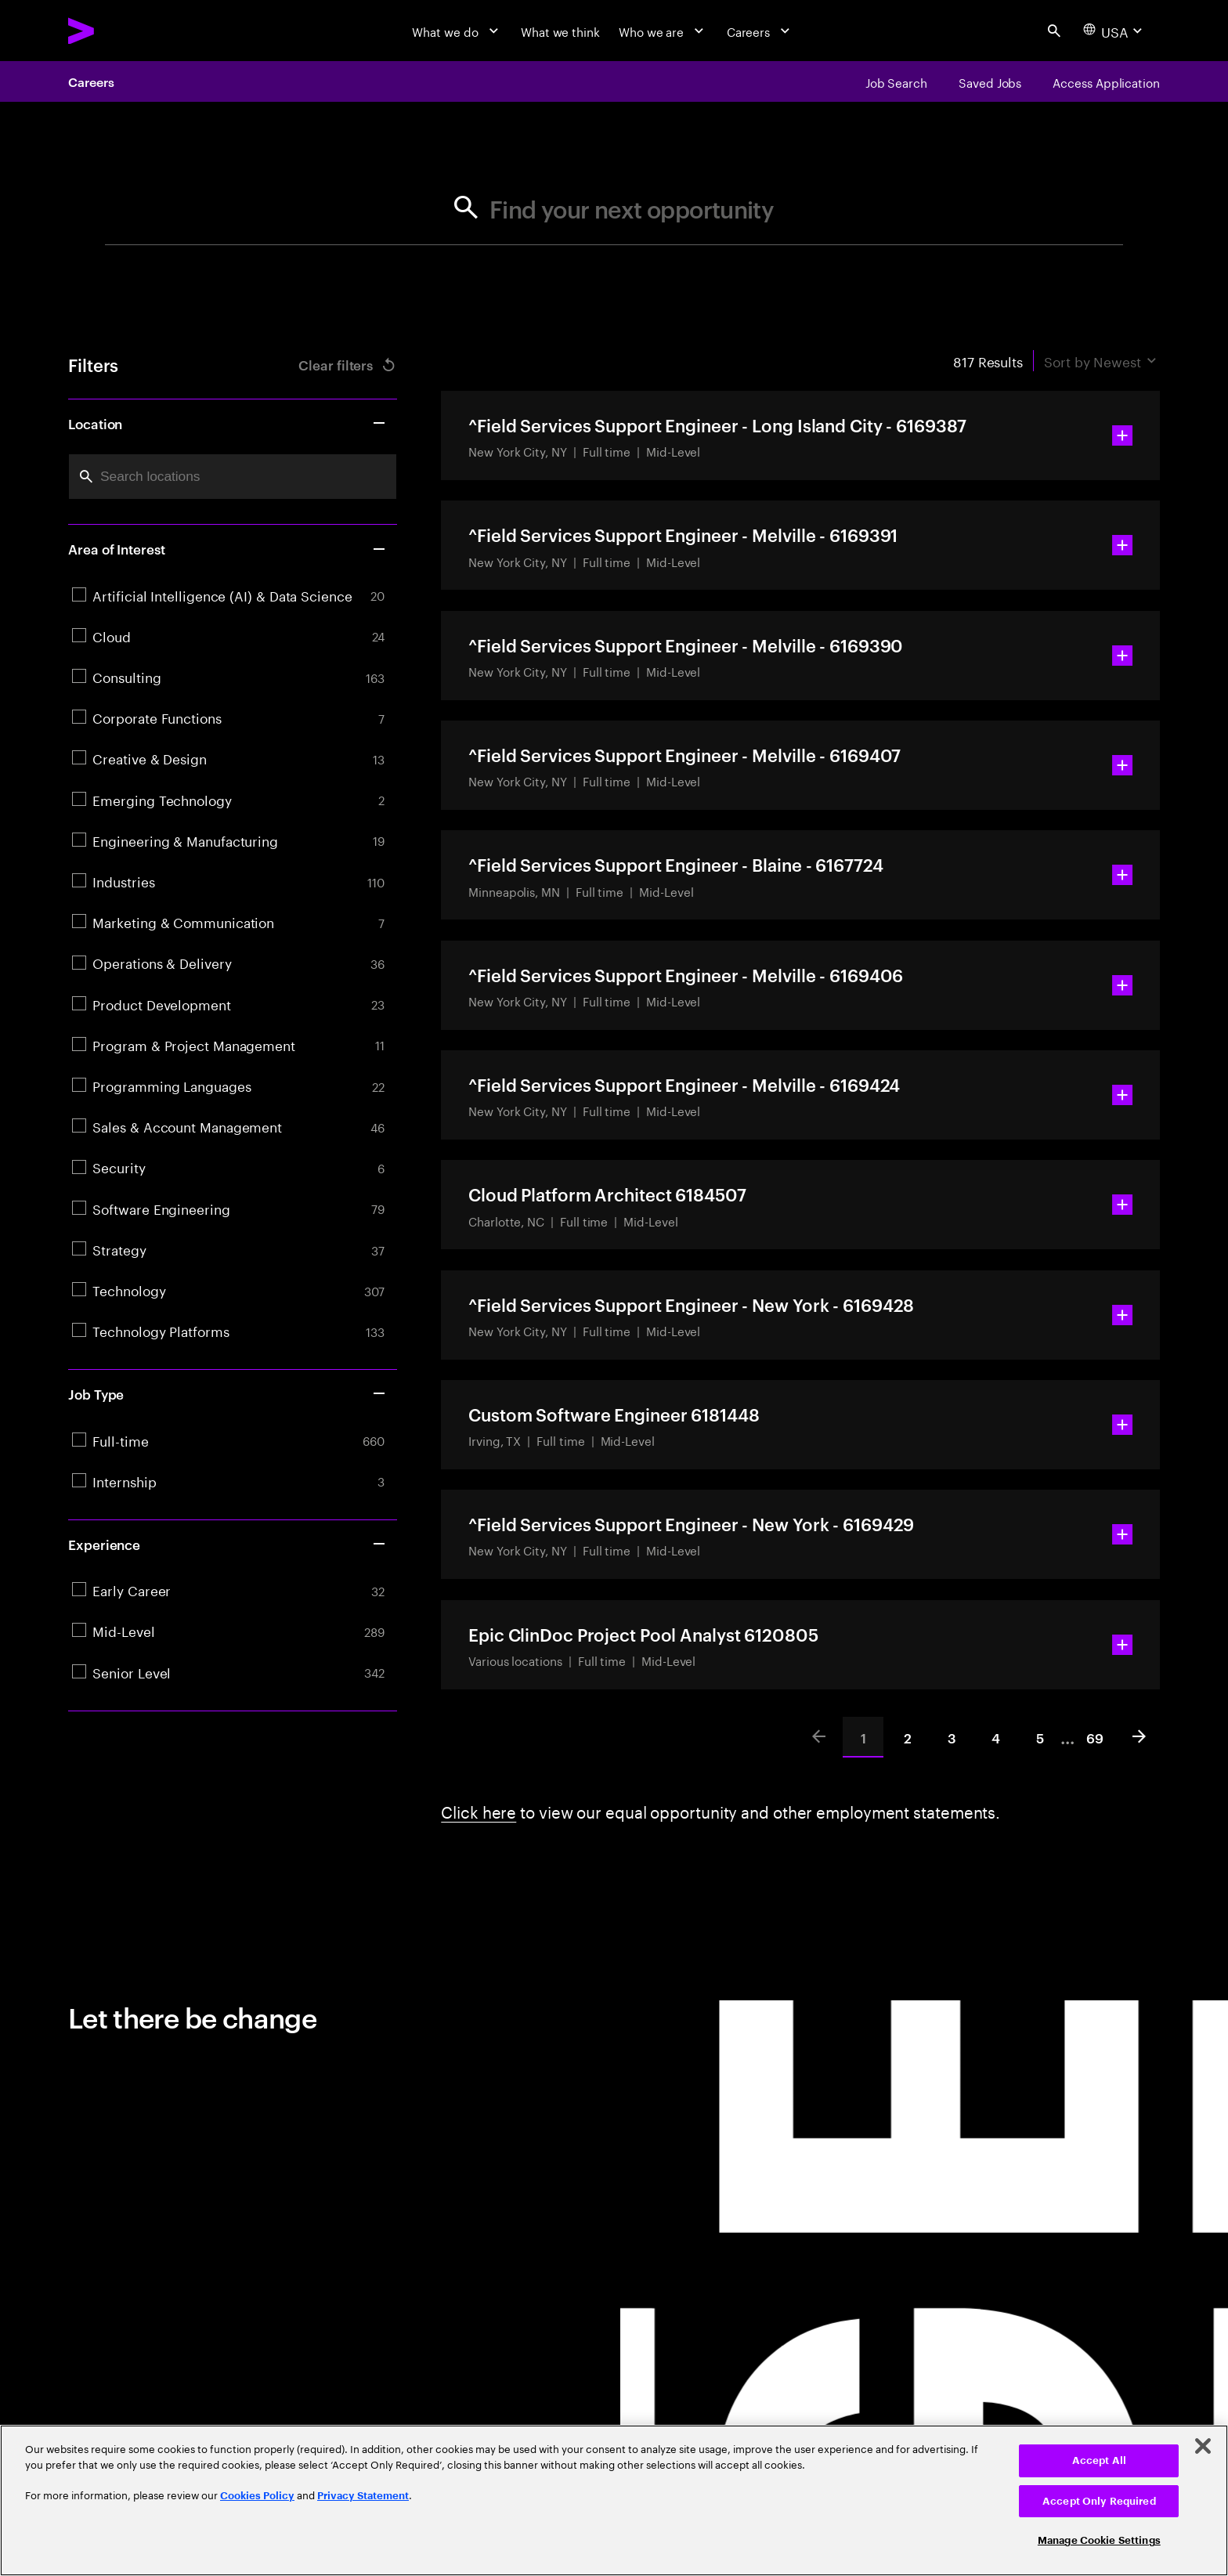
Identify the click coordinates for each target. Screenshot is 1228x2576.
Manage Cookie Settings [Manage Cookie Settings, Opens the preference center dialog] (1099, 2540)
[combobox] (232, 476)
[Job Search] (896, 81)
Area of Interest (227, 548)
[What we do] (457, 30)
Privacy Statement (363, 2496)
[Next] (1139, 1737)
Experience (227, 1543)
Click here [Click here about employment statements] (478, 1810)
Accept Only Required (1099, 2501)
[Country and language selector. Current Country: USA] (1114, 30)
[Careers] (760, 30)
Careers (91, 81)
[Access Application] (1106, 81)
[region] (614, 2500)
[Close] (1203, 2446)
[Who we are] (663, 30)
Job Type (227, 1393)
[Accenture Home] (120, 31)
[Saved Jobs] (990, 81)
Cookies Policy (257, 2496)
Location (227, 423)
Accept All (1099, 2460)
